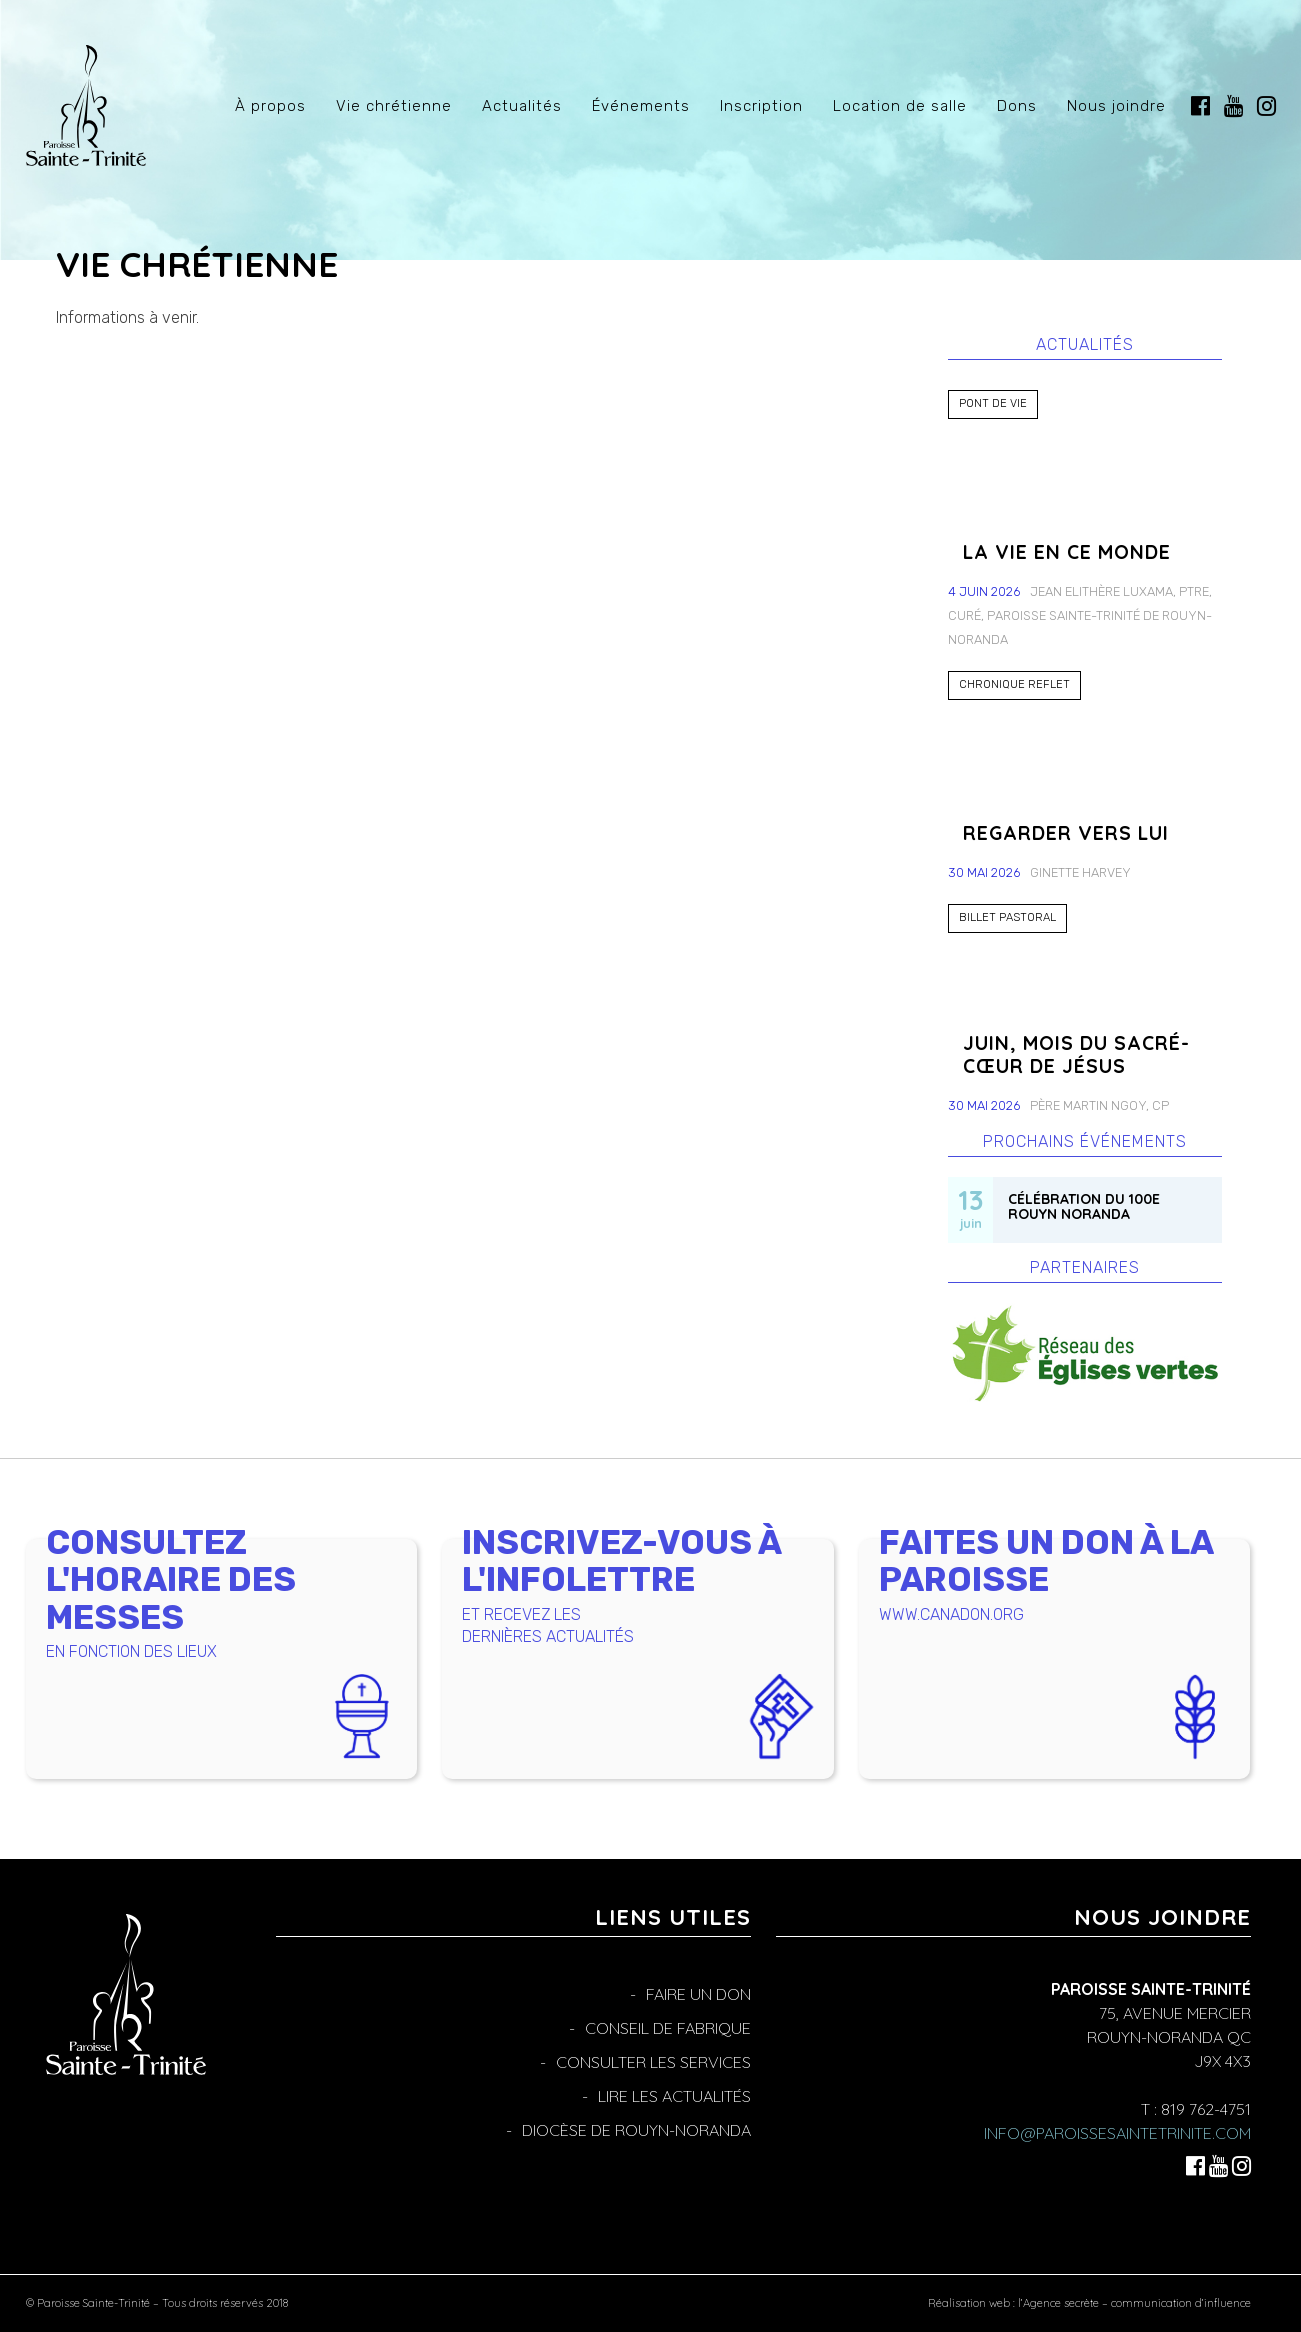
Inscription (761, 106)
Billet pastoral (1007, 917)
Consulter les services (653, 2062)
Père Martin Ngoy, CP (1099, 1105)
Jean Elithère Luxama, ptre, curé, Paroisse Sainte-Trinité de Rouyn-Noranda (1080, 615)
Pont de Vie (993, 403)
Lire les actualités (674, 2096)
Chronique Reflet (1014, 684)
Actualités (522, 106)
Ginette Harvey (1080, 872)
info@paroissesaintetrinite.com (1117, 2133)
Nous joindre (1116, 106)
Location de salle (900, 106)
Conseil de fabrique (668, 2028)
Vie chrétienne (394, 106)
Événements (641, 106)
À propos (270, 106)
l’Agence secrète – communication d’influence (1134, 2303)
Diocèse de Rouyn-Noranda (636, 2130)
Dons (1017, 106)
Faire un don (698, 1994)
